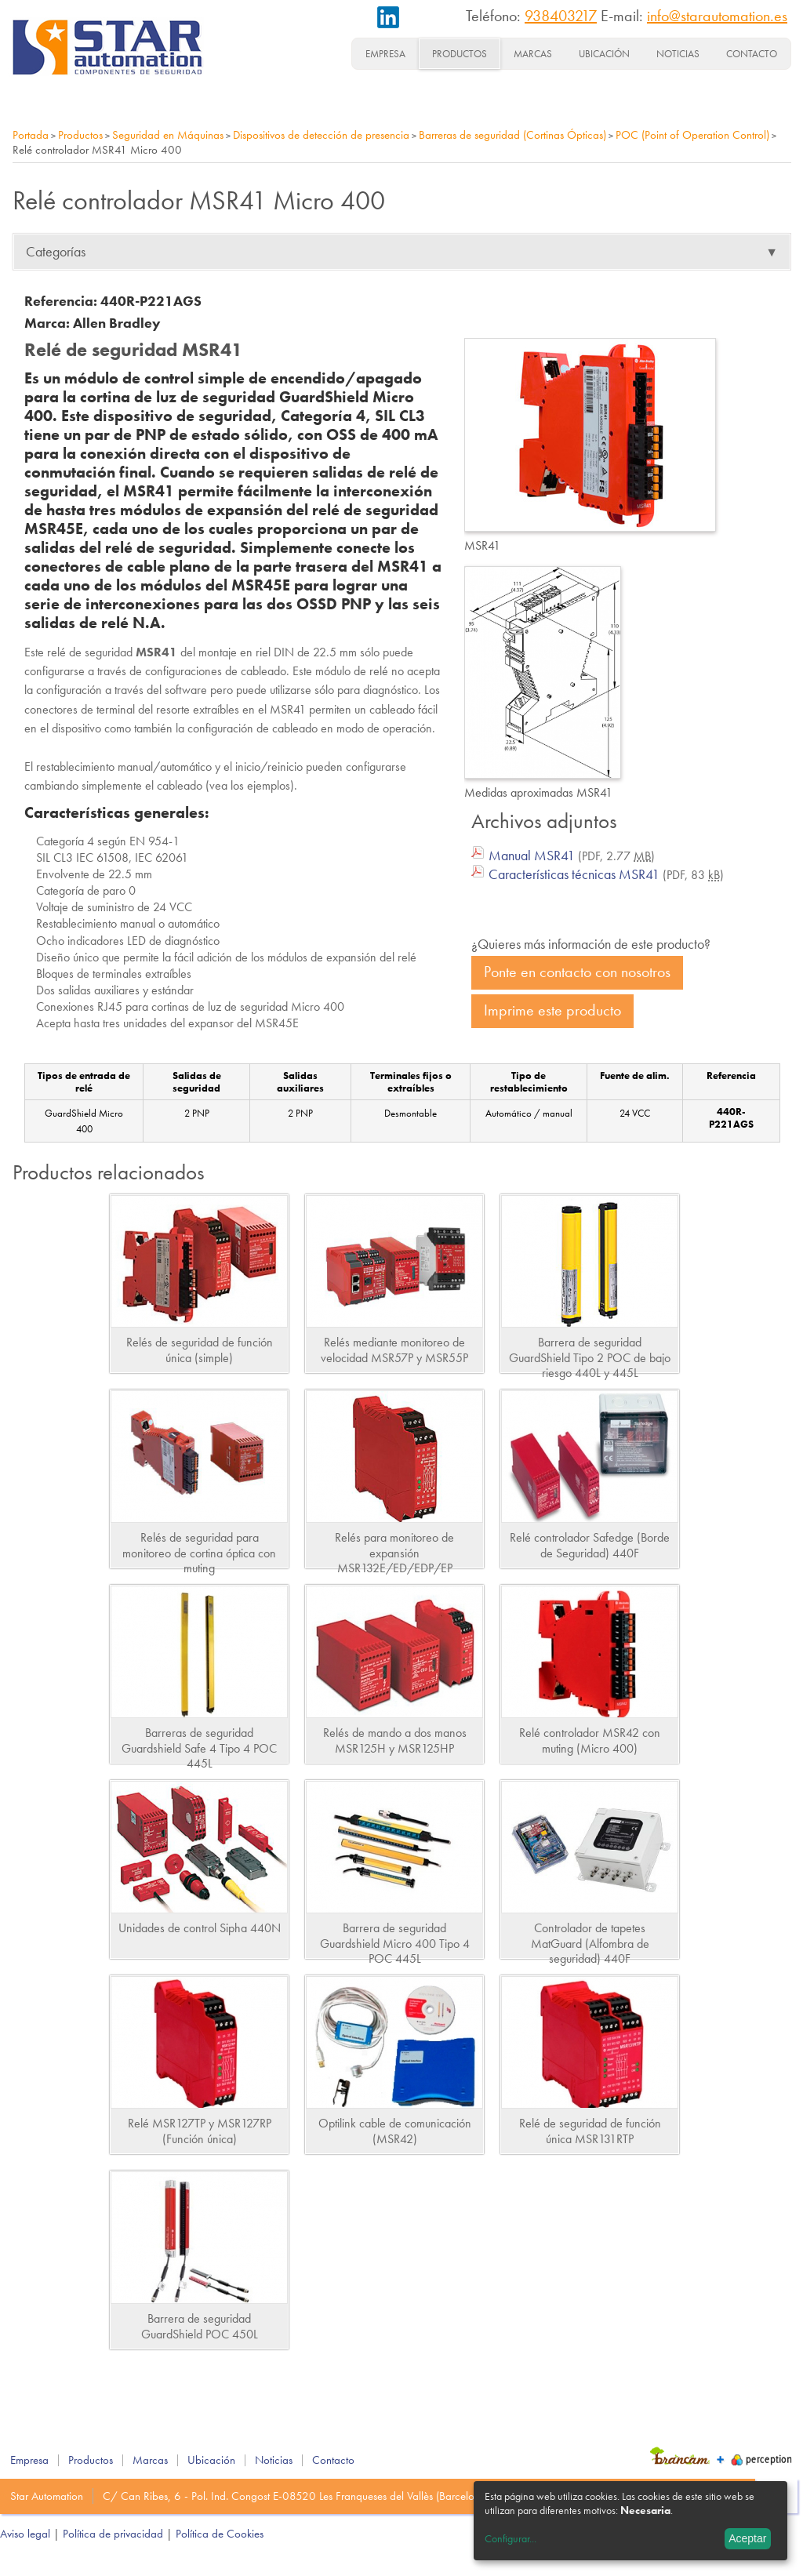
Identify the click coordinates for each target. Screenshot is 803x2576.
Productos (459, 53)
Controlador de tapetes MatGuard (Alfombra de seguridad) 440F (590, 1943)
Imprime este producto (552, 1010)
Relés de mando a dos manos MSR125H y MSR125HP (395, 1740)
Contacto (751, 53)
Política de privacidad (113, 2533)
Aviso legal (25, 2533)
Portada (31, 135)
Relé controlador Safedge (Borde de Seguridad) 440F (590, 1544)
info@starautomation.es (717, 15)
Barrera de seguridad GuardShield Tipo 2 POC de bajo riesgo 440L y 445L (589, 1357)
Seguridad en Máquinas (167, 135)
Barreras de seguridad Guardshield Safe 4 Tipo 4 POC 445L (199, 1747)
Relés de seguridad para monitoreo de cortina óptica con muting (199, 1552)
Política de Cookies (219, 2533)
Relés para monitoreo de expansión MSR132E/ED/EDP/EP (394, 1552)
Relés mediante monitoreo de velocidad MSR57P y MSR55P (394, 1349)
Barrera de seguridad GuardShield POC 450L (199, 2326)
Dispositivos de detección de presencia (321, 135)
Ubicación (604, 53)
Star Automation (46, 2496)
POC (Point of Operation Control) (692, 135)
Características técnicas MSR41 (574, 874)
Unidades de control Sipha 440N (199, 1928)
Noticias (677, 53)
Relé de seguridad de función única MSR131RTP (590, 2130)
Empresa (385, 53)
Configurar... (510, 2538)
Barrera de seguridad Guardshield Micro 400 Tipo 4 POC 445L (395, 1943)
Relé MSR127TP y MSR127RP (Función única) (199, 2130)
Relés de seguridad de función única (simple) (199, 1349)
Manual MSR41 (532, 855)
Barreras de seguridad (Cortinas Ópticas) (512, 135)
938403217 (561, 15)
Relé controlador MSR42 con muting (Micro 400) (589, 1740)
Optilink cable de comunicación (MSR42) (394, 2130)
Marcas (533, 53)
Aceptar (747, 2538)
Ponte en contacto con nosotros (577, 972)
